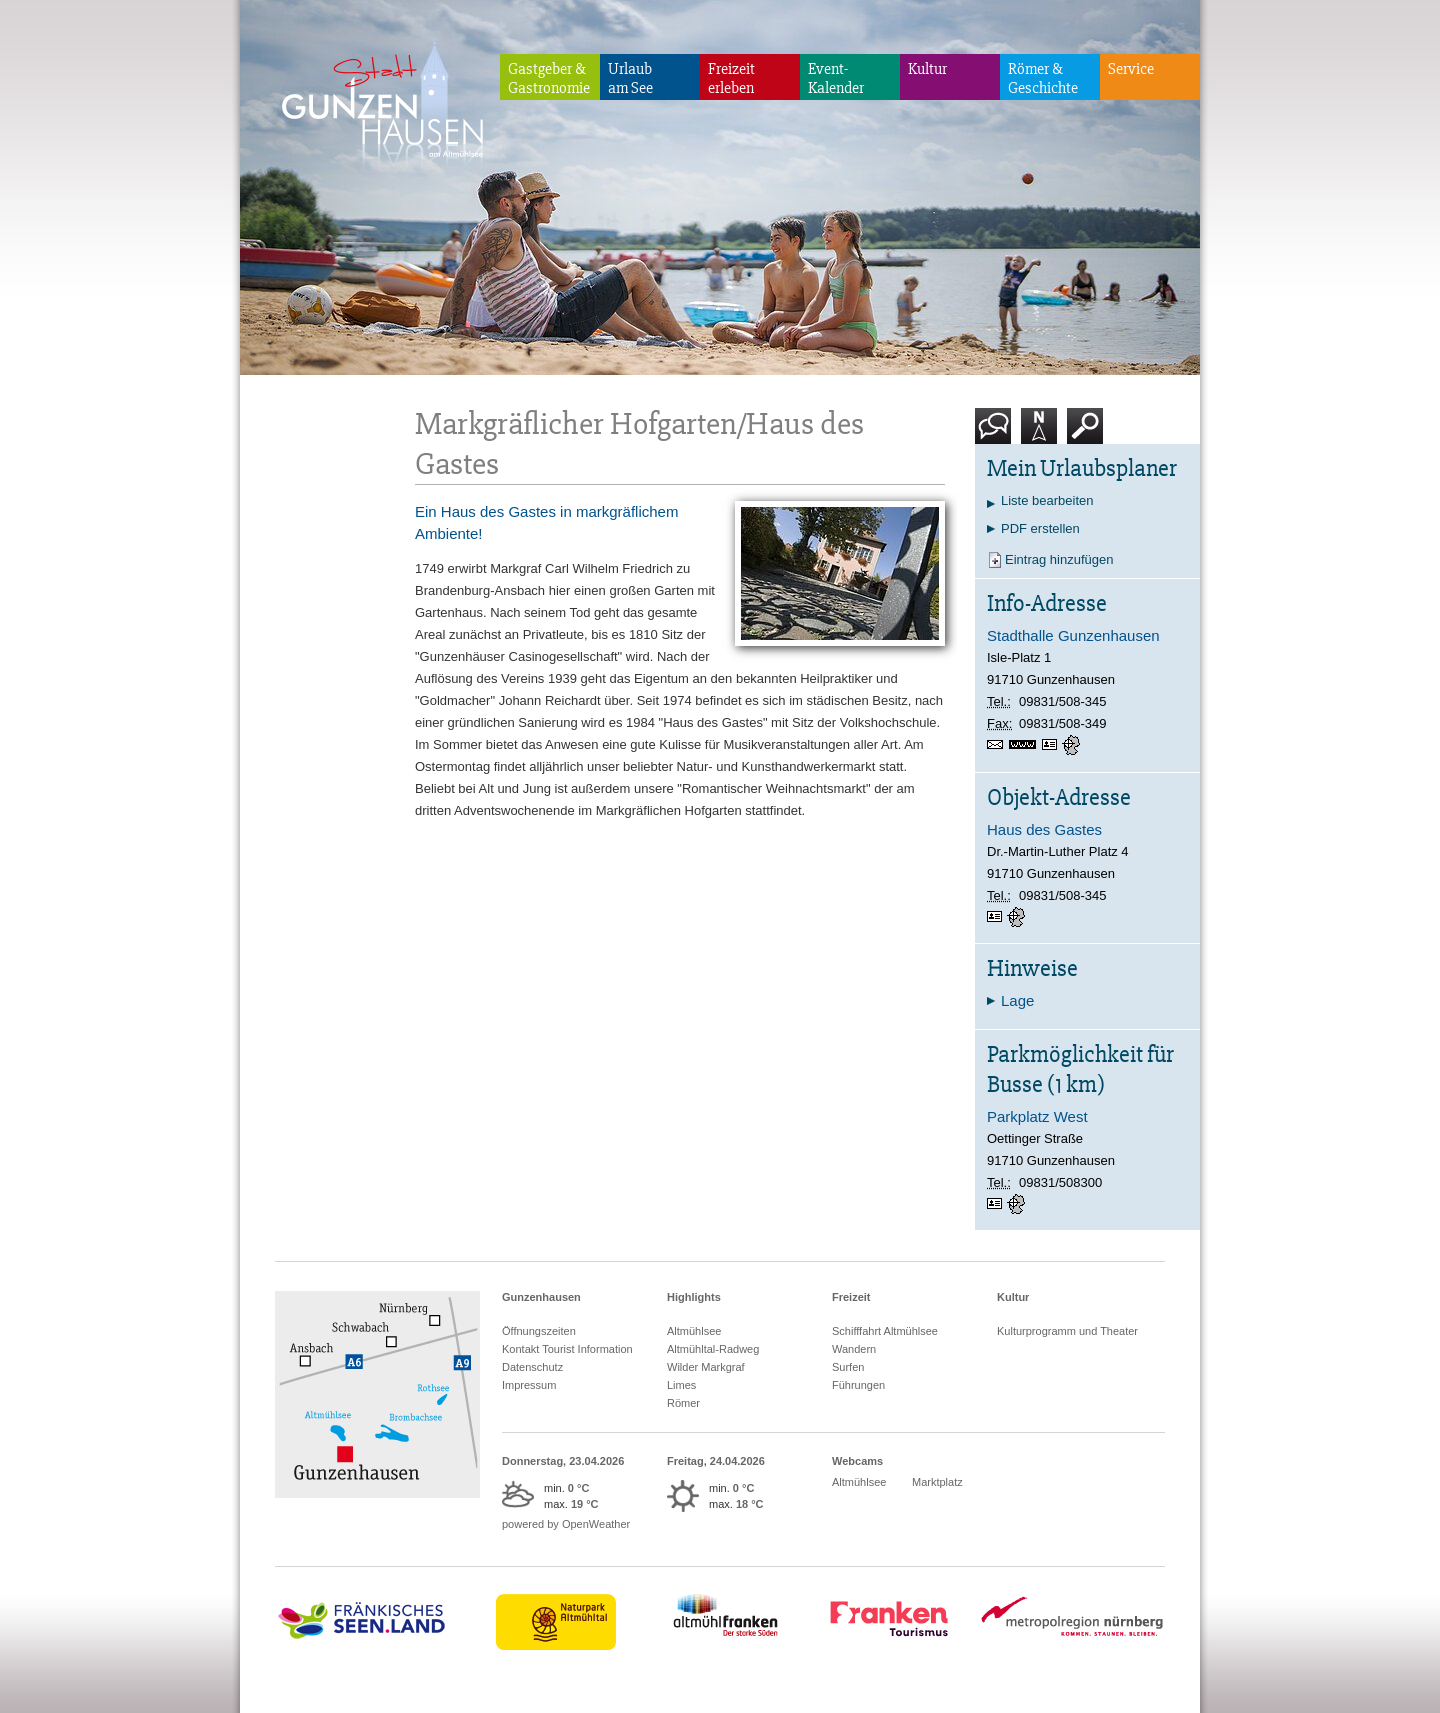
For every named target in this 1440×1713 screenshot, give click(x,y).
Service (1131, 69)
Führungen (858, 1385)
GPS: (1073, 745)
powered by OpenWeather (566, 1524)
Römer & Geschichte (1043, 78)
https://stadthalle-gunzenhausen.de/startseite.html (1025, 746)
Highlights (694, 1297)
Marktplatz (937, 1482)
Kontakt (997, 433)
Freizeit (851, 1297)
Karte (1039, 433)
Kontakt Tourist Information (567, 1349)
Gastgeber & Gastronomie (549, 78)
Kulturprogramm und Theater (1067, 1331)
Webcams (857, 1461)
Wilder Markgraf (706, 1367)
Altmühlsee (694, 1331)
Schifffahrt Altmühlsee (885, 1331)
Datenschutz (532, 1367)
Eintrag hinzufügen (1059, 559)
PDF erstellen (1040, 528)
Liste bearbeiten (1047, 500)
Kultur (927, 69)
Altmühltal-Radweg (713, 1349)
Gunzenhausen (541, 1297)
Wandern (854, 1349)
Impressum (529, 1385)
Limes (681, 1385)
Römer (683, 1403)
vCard (1052, 745)
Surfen (848, 1367)
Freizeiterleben (731, 78)
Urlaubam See (630, 78)
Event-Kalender (836, 78)
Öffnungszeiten (539, 1331)
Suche (1085, 433)
